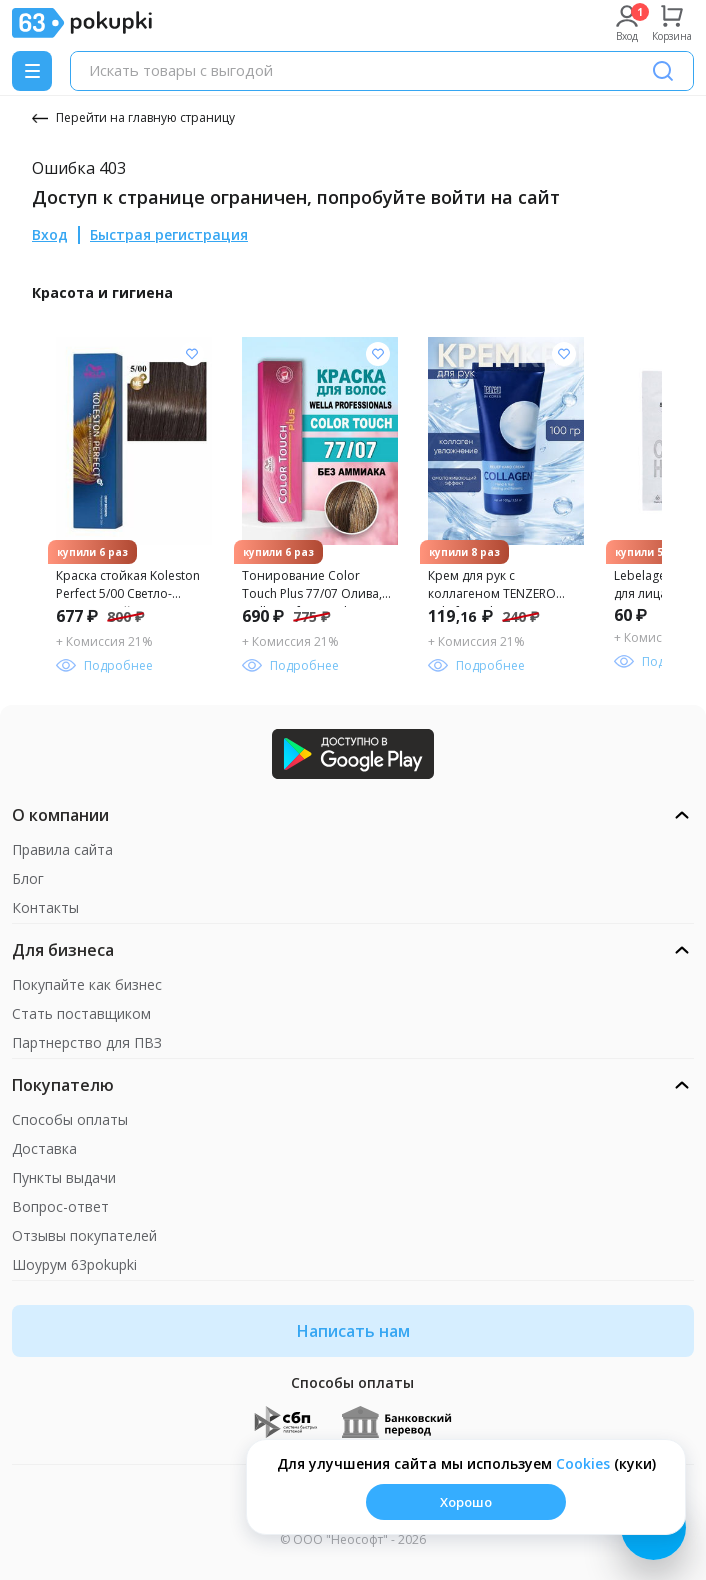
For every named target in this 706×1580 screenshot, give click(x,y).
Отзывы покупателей (84, 1235)
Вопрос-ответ (60, 1206)
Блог (28, 878)
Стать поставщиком (81, 1013)
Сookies (583, 1463)
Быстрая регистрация (169, 234)
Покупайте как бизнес (87, 984)
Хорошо (466, 1502)
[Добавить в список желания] (192, 354)
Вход (50, 234)
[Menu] (32, 71)
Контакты (45, 907)
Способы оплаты (70, 1119)
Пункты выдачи (64, 1177)
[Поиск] (663, 71)
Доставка (44, 1148)
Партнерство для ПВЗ (87, 1042)
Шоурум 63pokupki (74, 1264)
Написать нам (353, 1331)
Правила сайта (62, 849)
